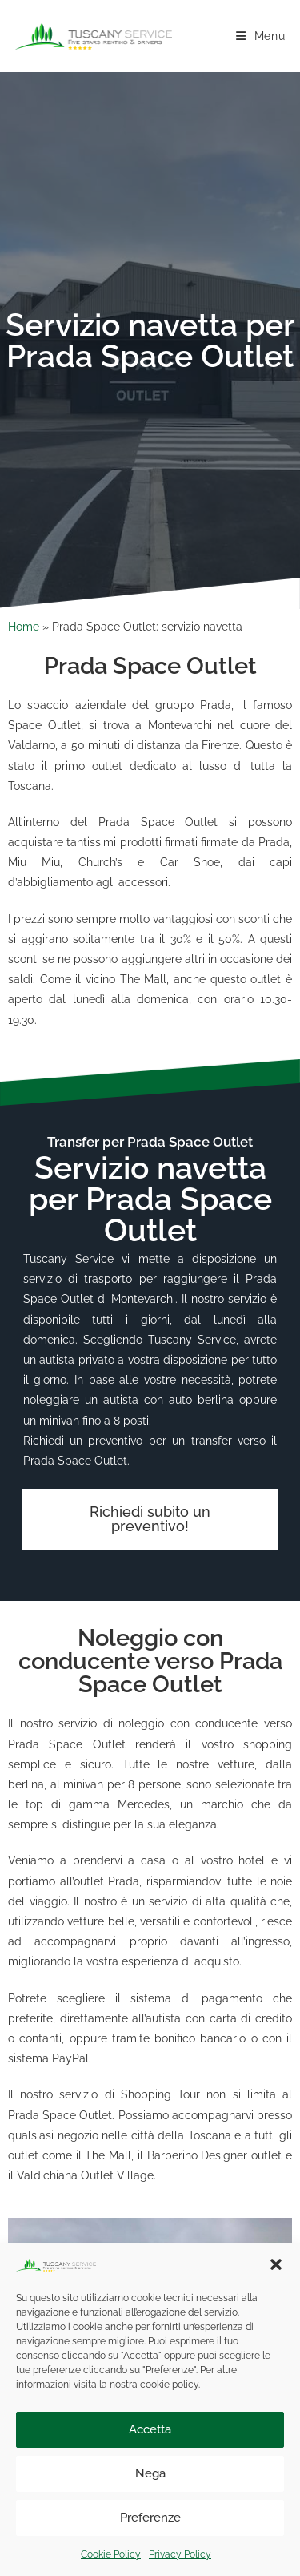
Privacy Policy (180, 2554)
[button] (276, 2264)
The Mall (108, 2155)
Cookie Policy (111, 2554)
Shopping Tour (160, 2094)
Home (23, 626)
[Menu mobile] (261, 36)
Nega (150, 2473)
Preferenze (150, 2517)
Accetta (150, 2429)
